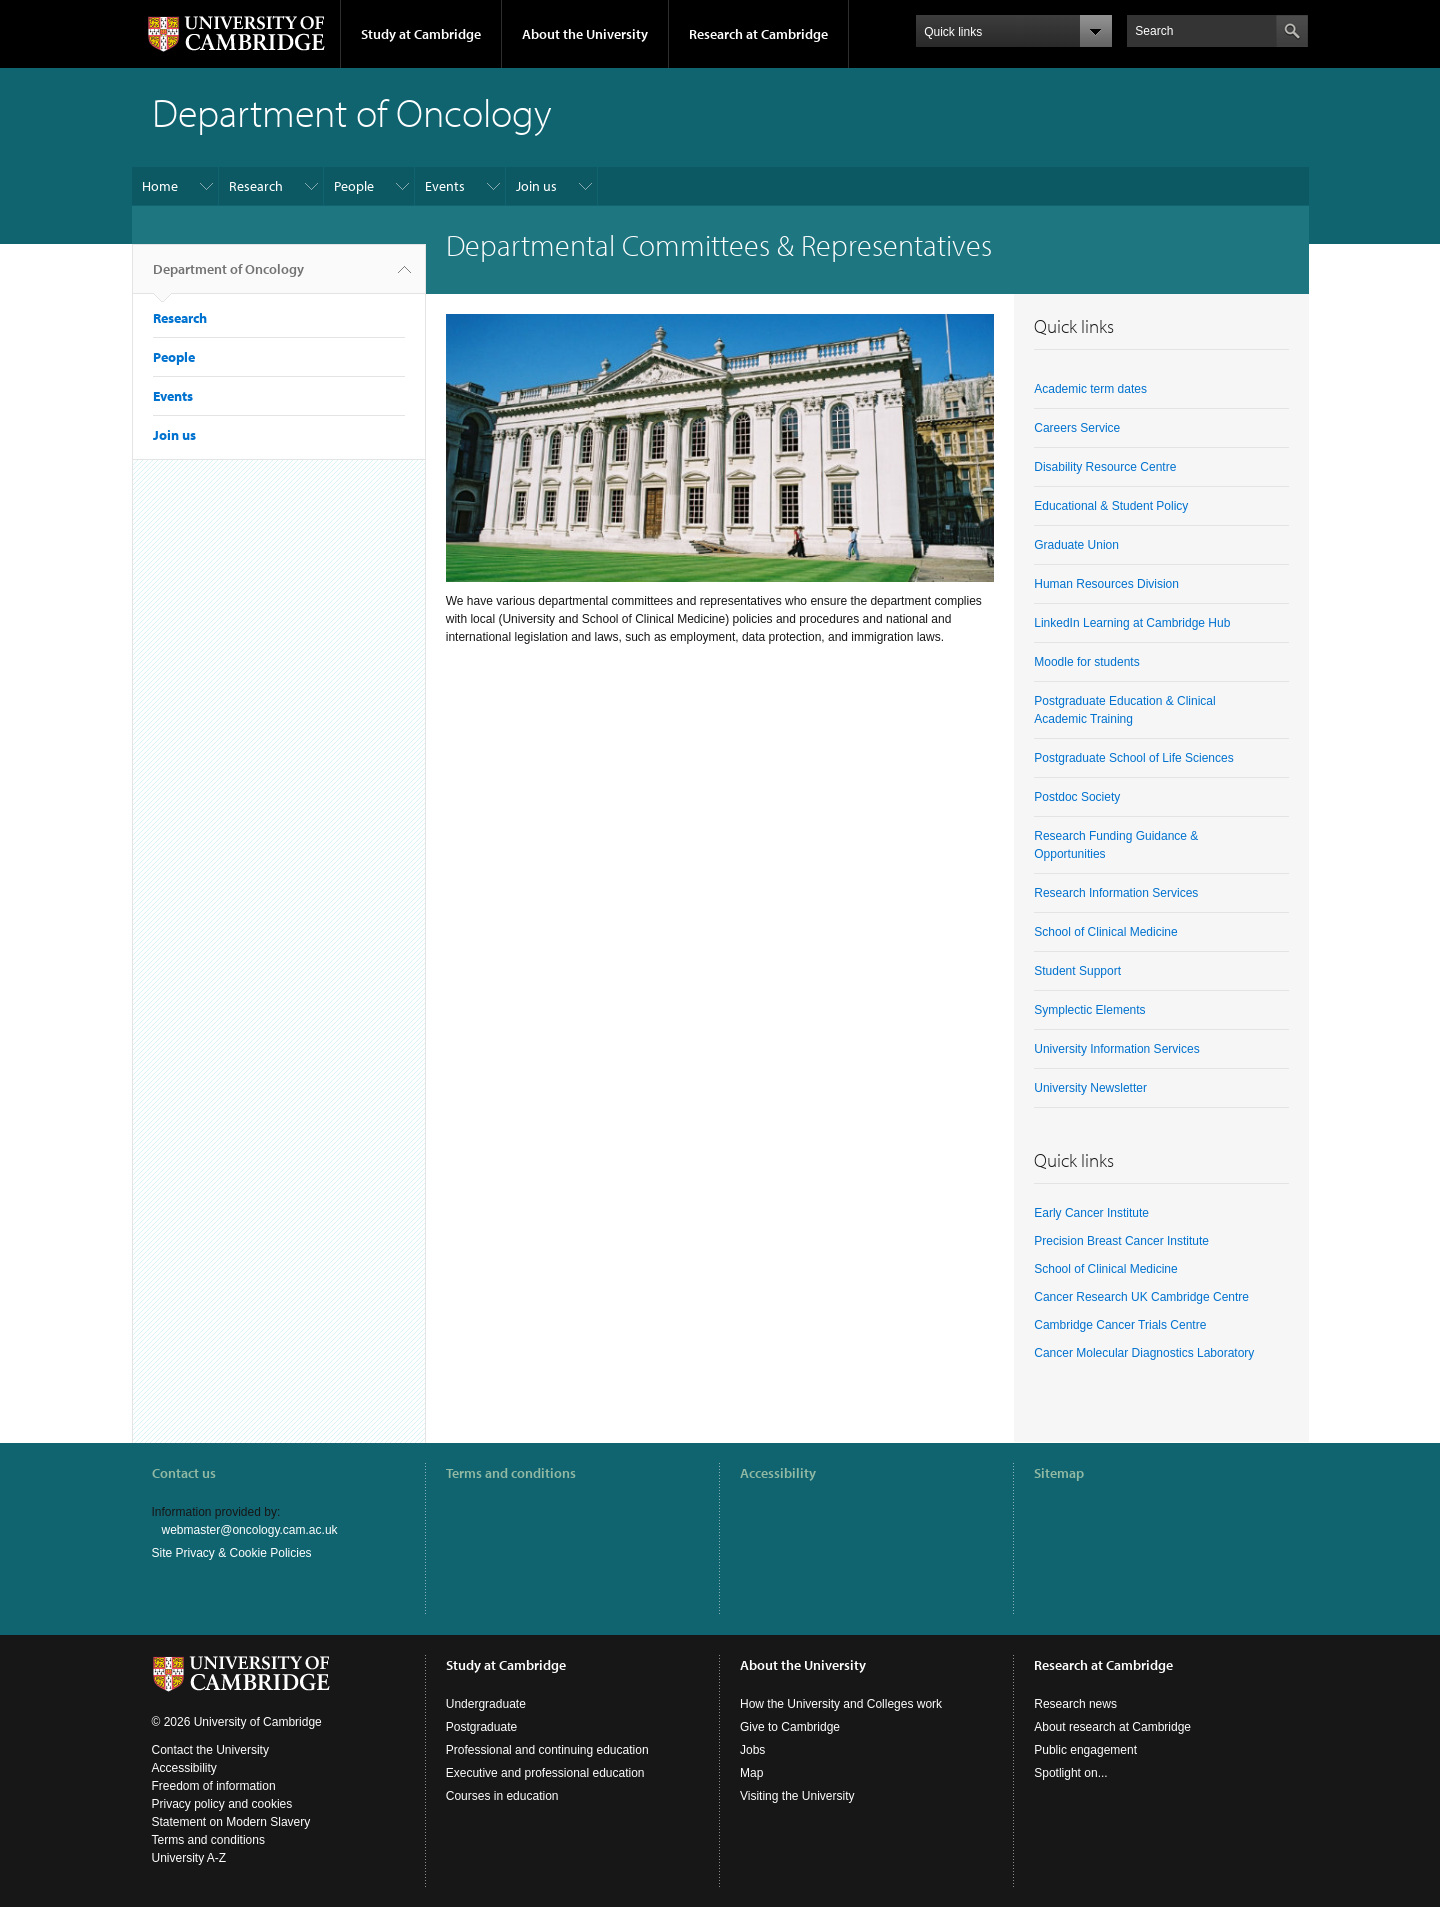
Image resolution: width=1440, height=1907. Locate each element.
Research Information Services (1116, 893)
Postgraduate (481, 1727)
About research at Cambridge (1112, 1727)
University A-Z (189, 1858)
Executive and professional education (545, 1773)
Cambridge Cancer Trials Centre (1120, 1325)
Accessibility (778, 1473)
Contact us (184, 1473)
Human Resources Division (1106, 584)
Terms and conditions (511, 1473)
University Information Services (1116, 1049)
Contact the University (210, 1750)
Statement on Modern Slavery (231, 1822)
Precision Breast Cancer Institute (1121, 1241)
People (354, 186)
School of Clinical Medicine (1105, 932)
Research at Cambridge (758, 34)
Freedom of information (214, 1786)
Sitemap (1059, 1473)
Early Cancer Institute (1091, 1213)
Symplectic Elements (1089, 1010)
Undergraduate (486, 1704)
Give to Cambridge (790, 1727)
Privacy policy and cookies (222, 1804)
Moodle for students (1086, 662)
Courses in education (502, 1796)
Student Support (1077, 971)
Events (445, 186)
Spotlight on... (1070, 1773)
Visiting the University (797, 1796)
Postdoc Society (1077, 797)
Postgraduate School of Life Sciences (1133, 758)
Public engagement (1085, 1750)
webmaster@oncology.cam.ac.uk (250, 1530)
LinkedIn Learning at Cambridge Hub (1132, 623)
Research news (1075, 1704)
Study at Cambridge (421, 34)
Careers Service (1077, 428)
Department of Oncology (228, 277)
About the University (585, 34)
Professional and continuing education (547, 1750)
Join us (536, 186)
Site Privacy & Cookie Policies (232, 1553)
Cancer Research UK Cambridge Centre (1141, 1297)
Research (256, 186)
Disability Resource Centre (1105, 467)
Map (751, 1773)
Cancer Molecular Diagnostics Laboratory (1144, 1353)
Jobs (752, 1750)
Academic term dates (1090, 389)
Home (160, 186)
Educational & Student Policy (1111, 506)
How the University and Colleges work (841, 1704)
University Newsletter (1090, 1088)
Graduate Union (1076, 545)
